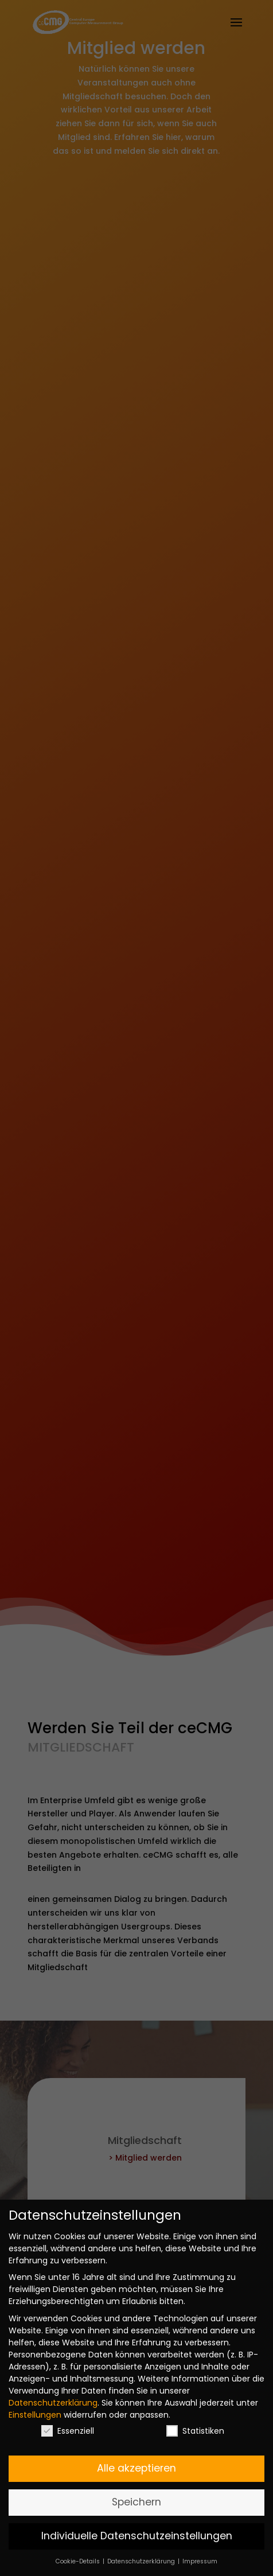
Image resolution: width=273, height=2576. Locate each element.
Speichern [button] (136, 2502)
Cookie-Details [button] (79, 2561)
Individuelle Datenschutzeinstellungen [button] (136, 2536)
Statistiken (195, 2431)
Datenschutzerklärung (53, 2402)
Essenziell (67, 2431)
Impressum (199, 2561)
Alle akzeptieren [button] (136, 2468)
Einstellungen (35, 2415)
